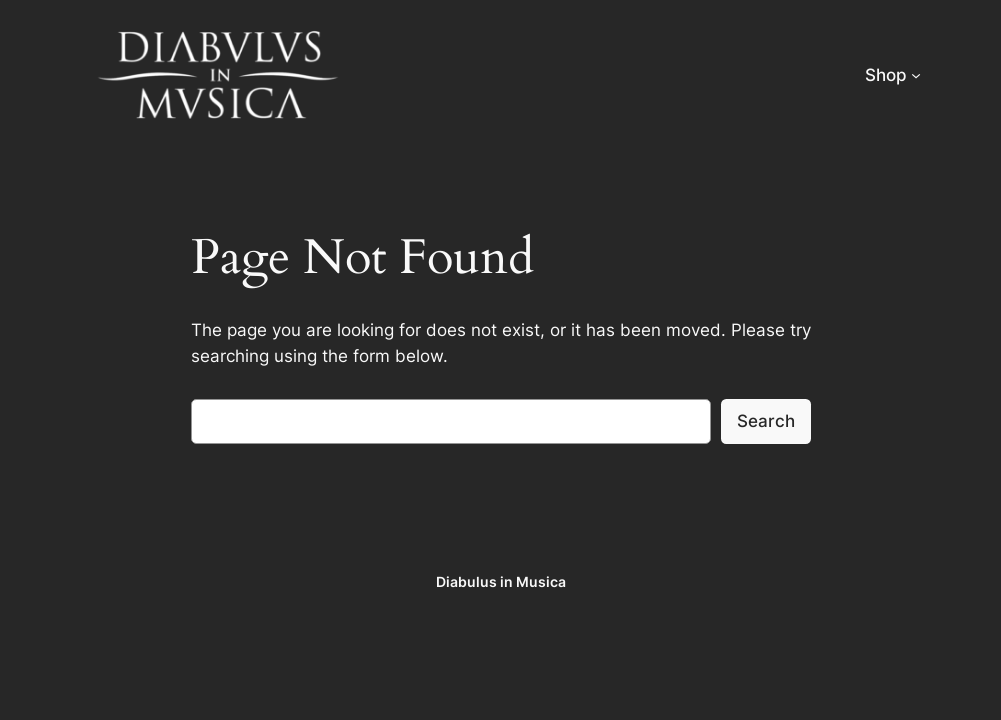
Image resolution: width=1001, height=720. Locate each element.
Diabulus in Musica (501, 581)
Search (766, 421)
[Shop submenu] (916, 75)
